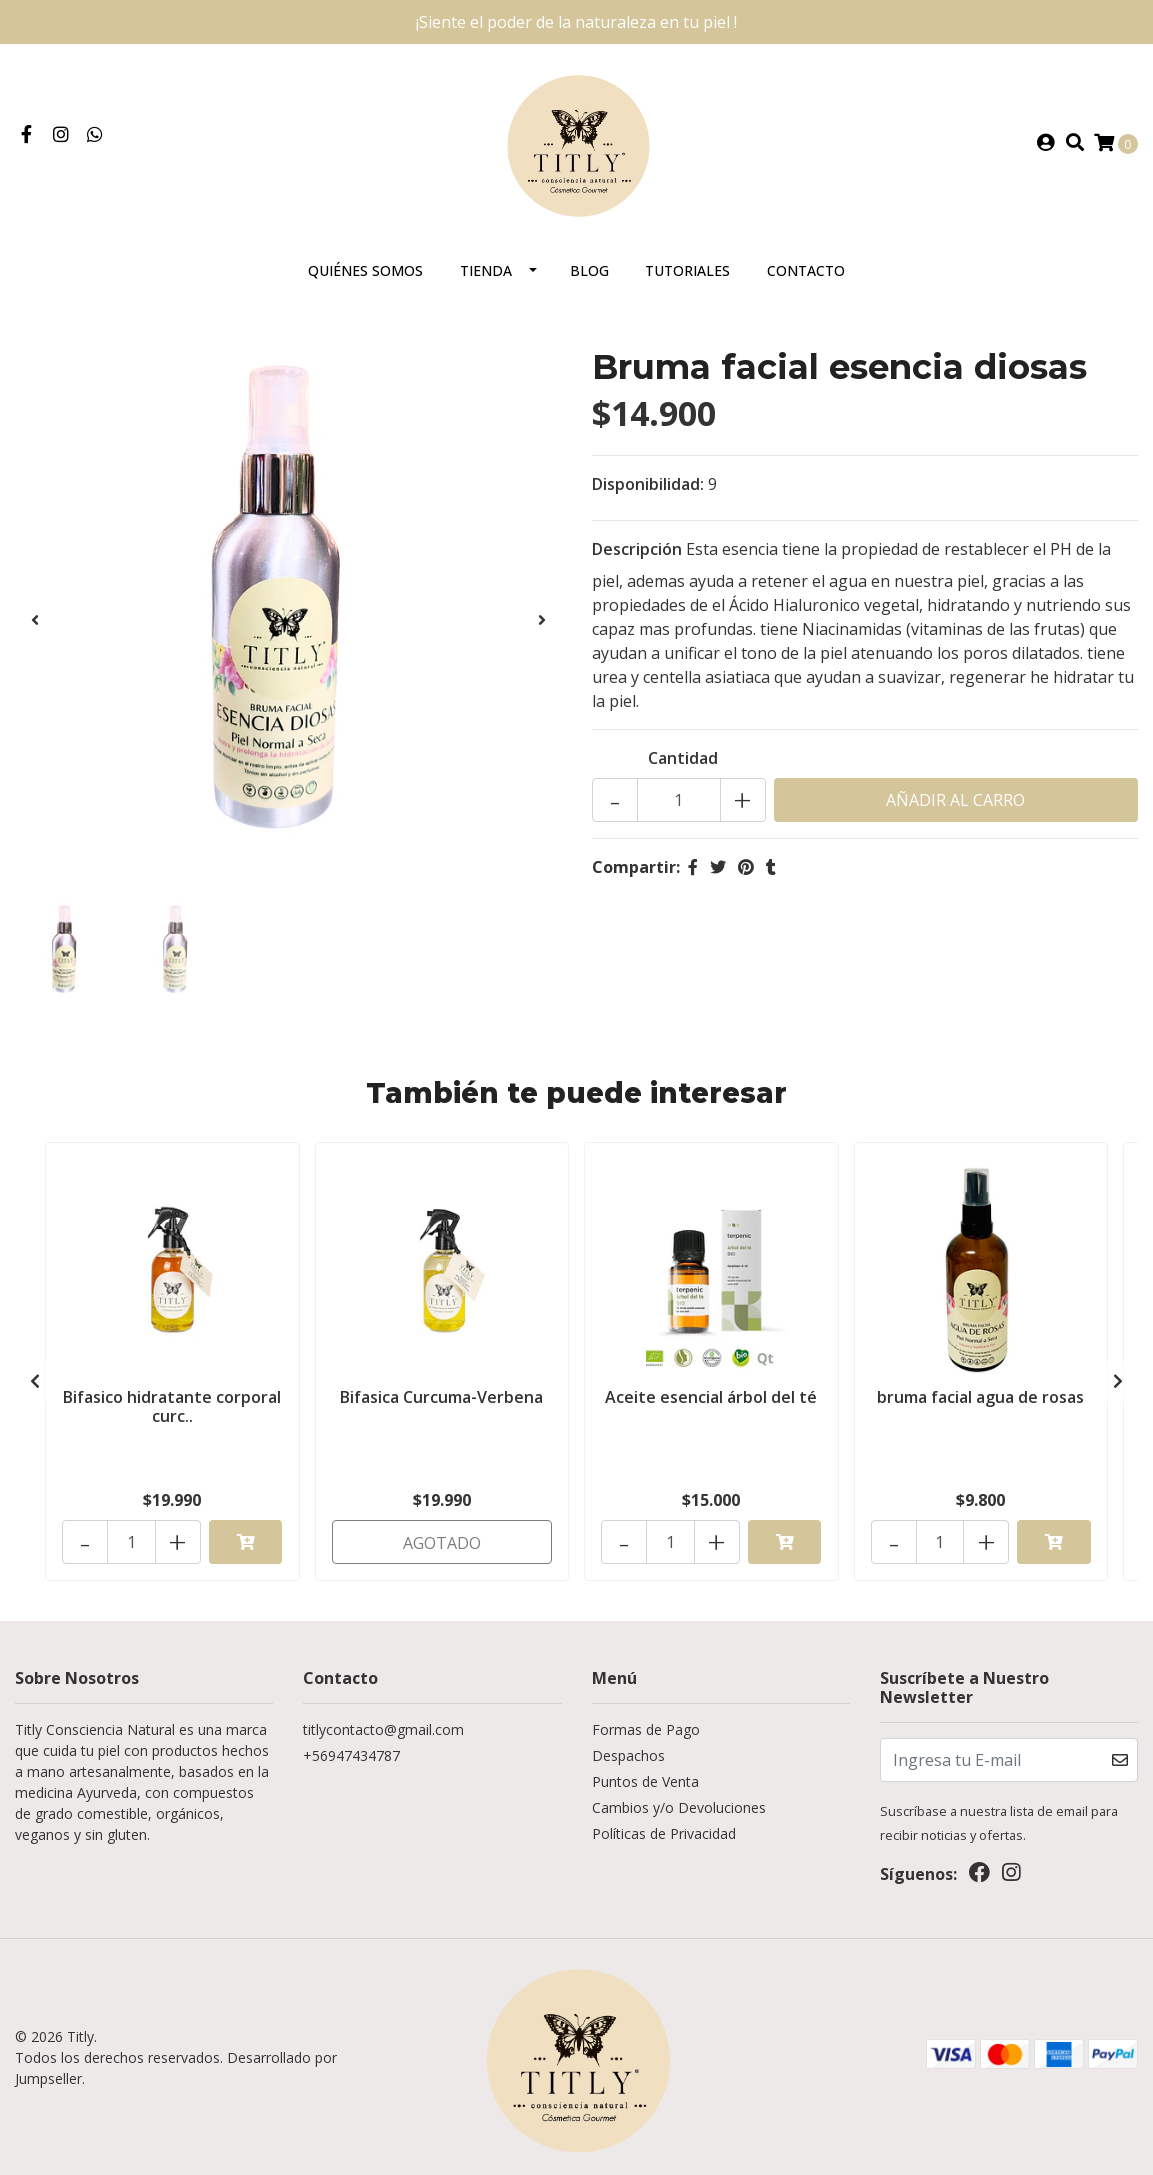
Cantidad (683, 758)
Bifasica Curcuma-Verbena (441, 1397)
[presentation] (35, 620)
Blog (589, 270)
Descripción (637, 549)
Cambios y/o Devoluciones (679, 1807)
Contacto (806, 270)
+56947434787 (351, 1755)
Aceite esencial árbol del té (711, 1397)
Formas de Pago (646, 1729)
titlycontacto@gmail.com (383, 1729)
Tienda (486, 270)
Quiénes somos (365, 270)
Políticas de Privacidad (664, 1833)
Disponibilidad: (648, 484)
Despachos (628, 1755)
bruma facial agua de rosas (980, 1397)
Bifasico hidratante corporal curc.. (172, 1406)
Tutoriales (687, 270)
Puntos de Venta (645, 1781)
